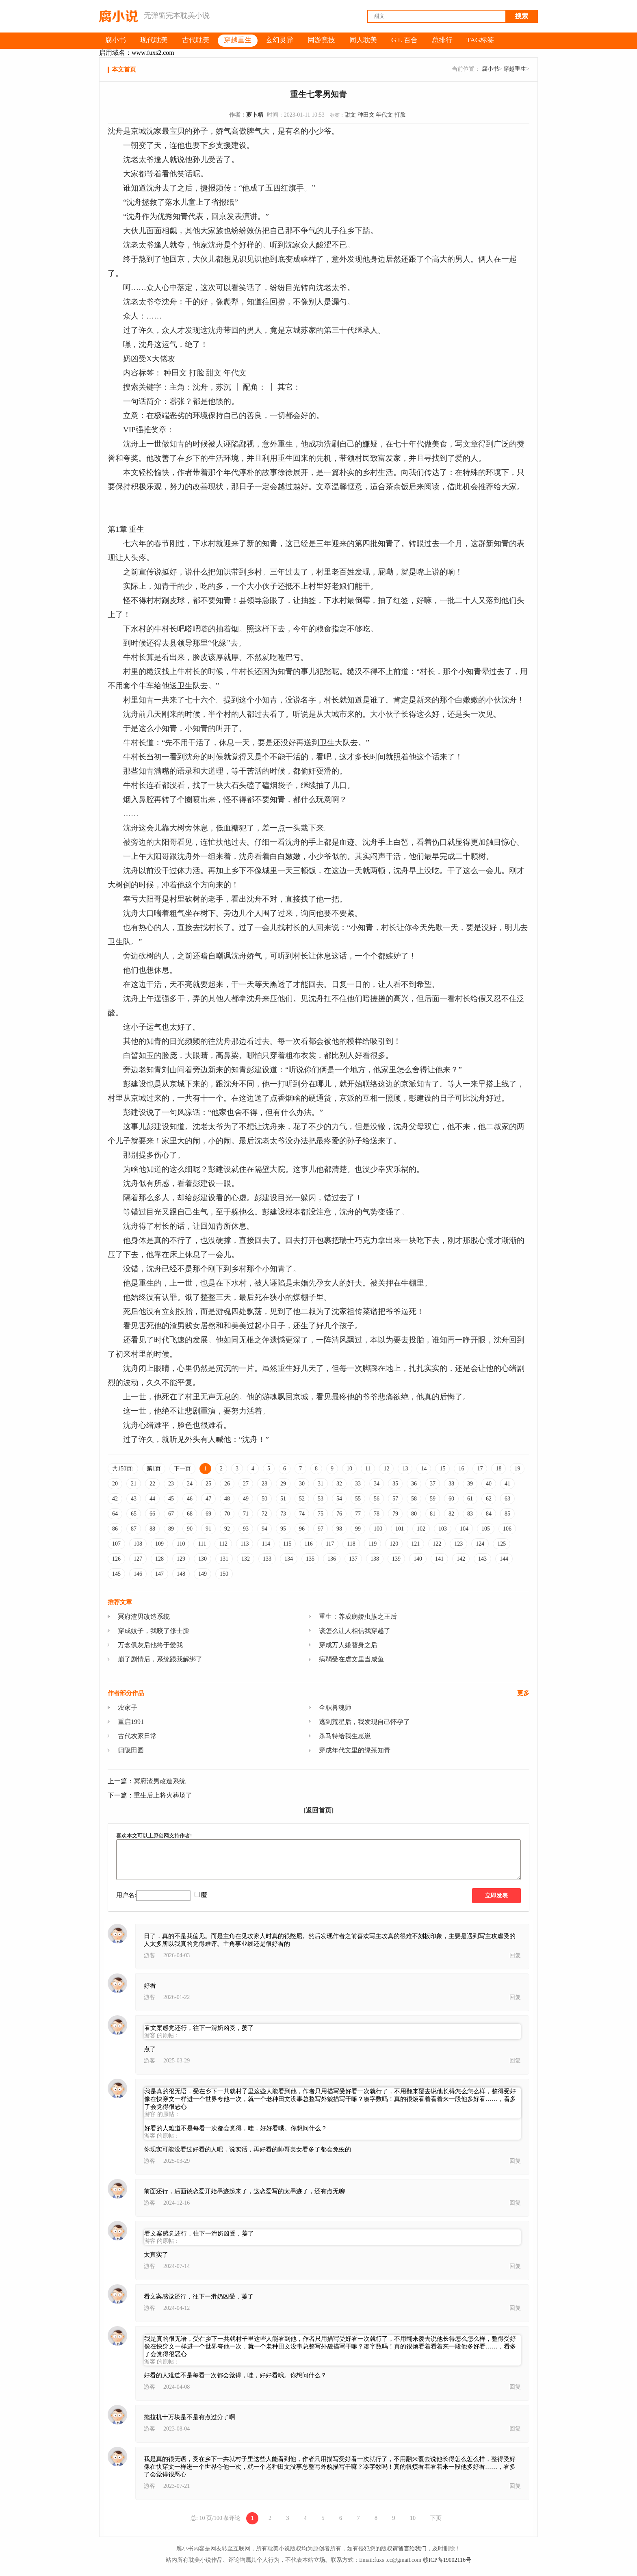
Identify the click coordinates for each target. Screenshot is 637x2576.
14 (424, 1469)
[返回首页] (318, 1810)
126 (116, 1559)
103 (442, 1529)
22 (152, 1484)
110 (181, 1544)
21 (133, 1484)
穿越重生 (514, 69)
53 (320, 1499)
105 (485, 1529)
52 (302, 1499)
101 (399, 1529)
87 (133, 1529)
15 (442, 1469)
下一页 (182, 1469)
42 (115, 1499)
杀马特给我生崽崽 (345, 1736)
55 (358, 1499)
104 (464, 1529)
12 (386, 1469)
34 (376, 1484)
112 (223, 1544)
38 (451, 1484)
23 (171, 1484)
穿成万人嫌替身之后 (348, 1644)
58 (414, 1499)
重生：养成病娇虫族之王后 (358, 1616)
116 (308, 1544)
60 (451, 1499)
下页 (436, 2518)
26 (227, 1484)
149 (202, 1574)
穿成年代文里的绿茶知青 (354, 1750)
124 (480, 1544)
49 (246, 1499)
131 (224, 1559)
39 (470, 1484)
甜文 (350, 115)
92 (227, 1529)
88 (152, 1529)
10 (349, 1469)
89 (171, 1529)
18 (498, 1469)
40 (489, 1484)
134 (288, 1559)
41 (507, 1484)
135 (310, 1559)
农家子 (127, 1707)
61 (470, 1499)
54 (339, 1499)
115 (287, 1544)
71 (246, 1514)
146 (138, 1574)
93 (246, 1529)
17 (480, 1469)
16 (461, 1469)
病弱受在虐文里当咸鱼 (351, 1659)
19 (517, 1469)
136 (331, 1559)
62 (489, 1499)
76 (339, 1514)
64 (115, 1514)
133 (267, 1559)
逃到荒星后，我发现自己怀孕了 (364, 1721)
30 (302, 1484)
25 (208, 1484)
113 (244, 1544)
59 (433, 1499)
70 (227, 1514)
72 (264, 1514)
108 (138, 1544)
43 (133, 1499)
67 (171, 1514)
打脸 (400, 115)
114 (266, 1544)
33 (358, 1484)
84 (489, 1514)
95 (283, 1529)
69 (208, 1514)
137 (353, 1559)
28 (264, 1484)
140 (418, 1559)
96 (302, 1529)
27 (246, 1484)
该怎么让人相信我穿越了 (354, 1630)
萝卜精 (254, 115)
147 (159, 1574)
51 (283, 1499)
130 (202, 1559)
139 (396, 1559)
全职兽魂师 (335, 1707)
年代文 (384, 115)
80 (414, 1514)
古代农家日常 (137, 1736)
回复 (515, 1955)
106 (507, 1529)
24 (190, 1484)
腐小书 (490, 69)
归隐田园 (131, 1750)
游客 (149, 1955)
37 (433, 1484)
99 (358, 1529)
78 (376, 1514)
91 (208, 1529)
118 (351, 1544)
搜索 (521, 16)
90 (190, 1529)
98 (339, 1529)
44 (152, 1499)
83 (470, 1514)
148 (181, 1574)
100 (378, 1529)
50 (264, 1499)
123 (458, 1544)
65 (133, 1514)
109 (159, 1544)
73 (283, 1514)
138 (374, 1559)
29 (283, 1484)
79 (395, 1514)
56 (376, 1499)
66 (152, 1514)
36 (414, 1484)
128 (159, 1559)
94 (264, 1529)
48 (227, 1499)
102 (421, 1529)
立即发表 (496, 1896)
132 (245, 1559)
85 (507, 1514)
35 (395, 1484)
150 (224, 1574)
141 (439, 1559)
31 (320, 1484)
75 (320, 1514)
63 (507, 1499)
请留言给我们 (409, 2549)
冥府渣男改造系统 (144, 1616)
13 (405, 1469)
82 (451, 1514)
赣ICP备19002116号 (447, 2560)
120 (394, 1544)
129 (181, 1559)
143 (482, 1559)
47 (208, 1499)
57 (395, 1499)
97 (320, 1529)
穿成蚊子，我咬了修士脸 (153, 1630)
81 (433, 1514)
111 (202, 1544)
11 (367, 1469)
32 (339, 1484)
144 (504, 1559)
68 (190, 1514)
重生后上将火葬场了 (163, 1795)
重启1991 (131, 1721)
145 (116, 1574)
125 (501, 1544)
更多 (523, 1693)
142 (461, 1559)
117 (330, 1544)
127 (138, 1559)
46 (190, 1499)
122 (437, 1544)
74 (302, 1514)
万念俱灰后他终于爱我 (150, 1644)
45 (171, 1499)
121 (415, 1544)
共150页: (123, 1469)
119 (372, 1544)
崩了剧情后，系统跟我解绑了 (160, 1659)
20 (115, 1484)
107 (116, 1544)
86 (115, 1529)
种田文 (366, 115)
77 (358, 1514)
